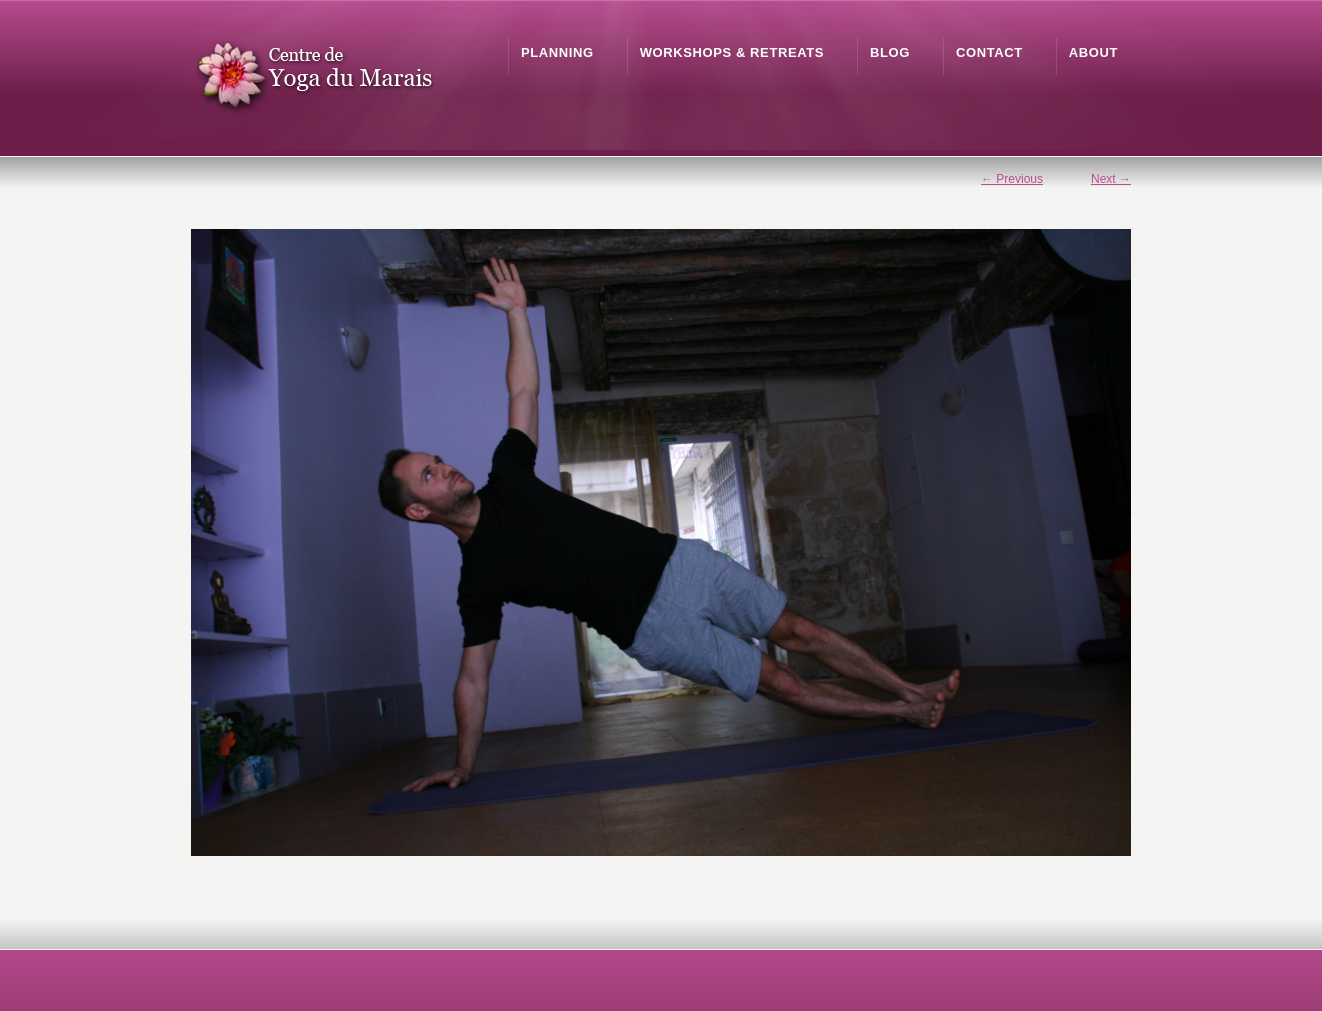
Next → (1111, 179)
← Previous (1012, 179)
